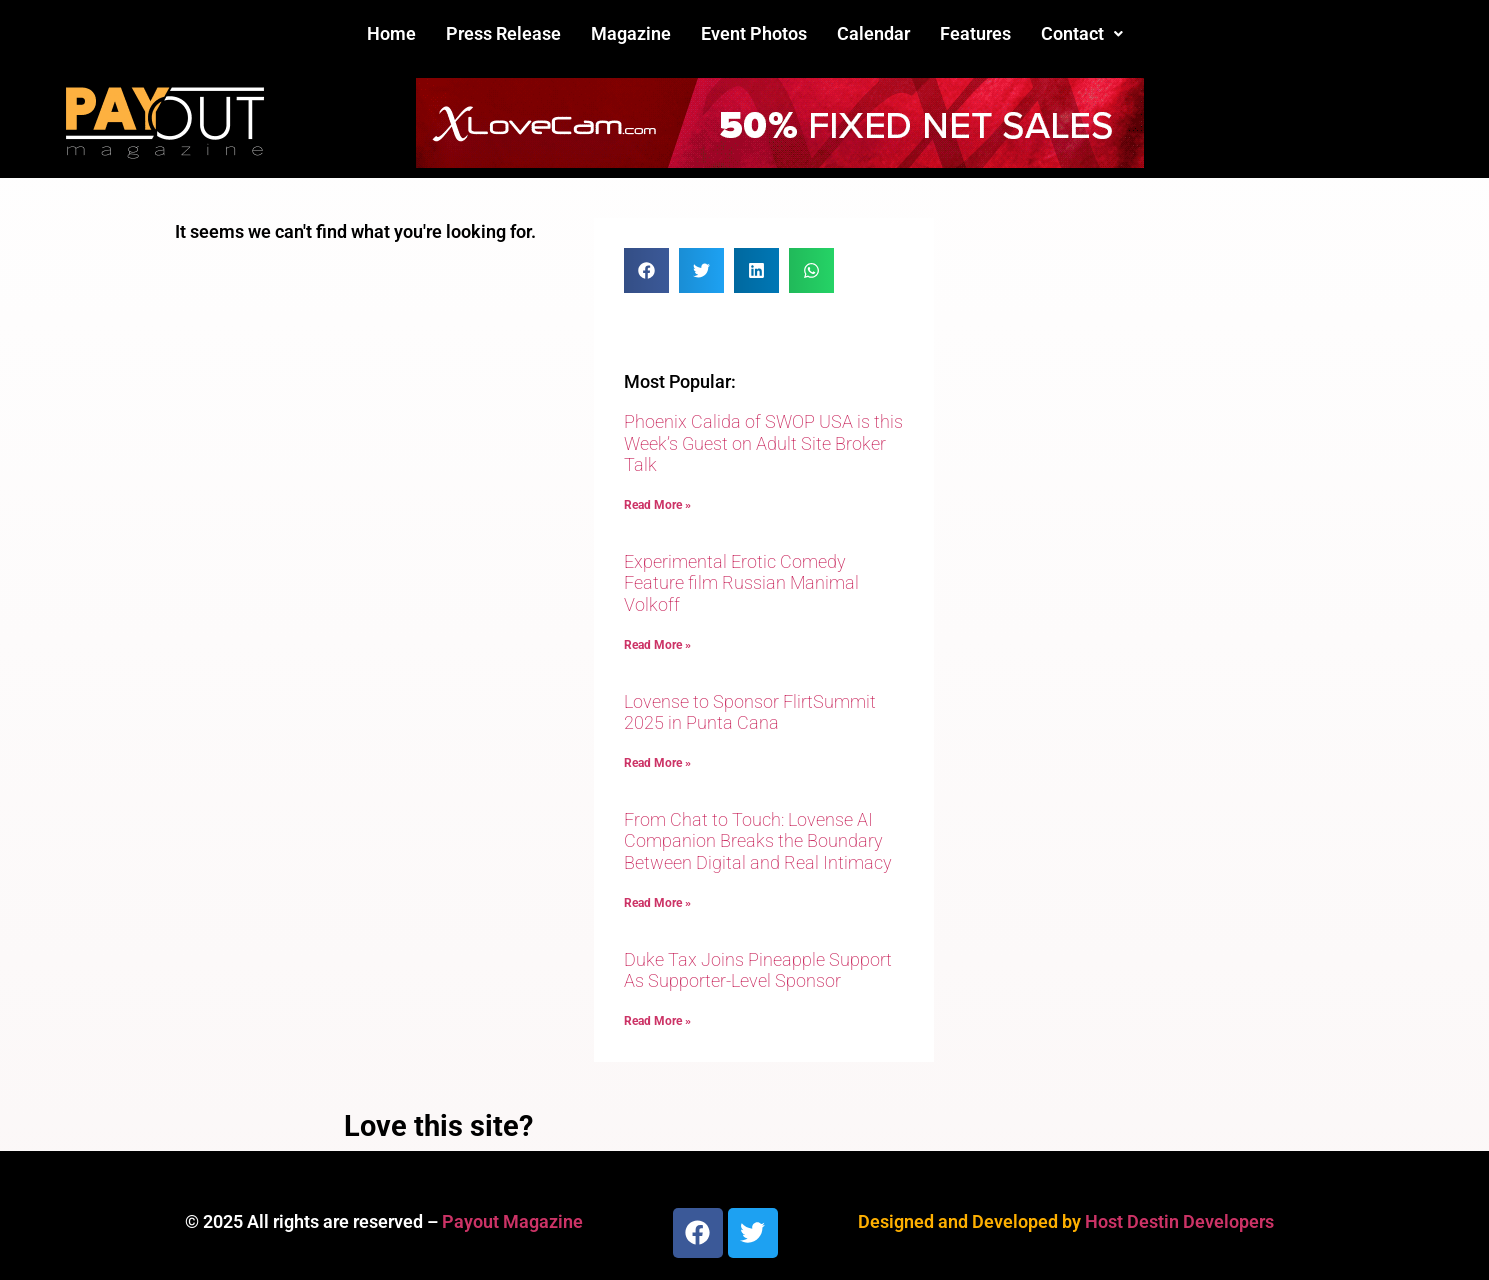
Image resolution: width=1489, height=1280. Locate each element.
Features (975, 33)
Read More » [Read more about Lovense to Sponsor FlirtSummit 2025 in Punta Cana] (657, 763)
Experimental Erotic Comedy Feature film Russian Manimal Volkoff (741, 583)
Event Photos (754, 33)
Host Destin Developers (1179, 1221)
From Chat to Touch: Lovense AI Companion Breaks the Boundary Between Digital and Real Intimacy (758, 841)
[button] (1082, 34)
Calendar (873, 33)
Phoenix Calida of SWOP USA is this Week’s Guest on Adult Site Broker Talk (763, 443)
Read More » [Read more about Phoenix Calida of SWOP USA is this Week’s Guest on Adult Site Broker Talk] (657, 505)
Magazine (631, 33)
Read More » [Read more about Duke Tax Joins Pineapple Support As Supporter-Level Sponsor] (657, 1021)
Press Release (503, 33)
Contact (1082, 33)
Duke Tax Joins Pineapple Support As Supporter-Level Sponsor (758, 970)
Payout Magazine (512, 1221)
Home (391, 33)
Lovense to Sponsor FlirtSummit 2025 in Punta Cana (750, 712)
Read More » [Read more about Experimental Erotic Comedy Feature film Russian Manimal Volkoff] (657, 645)
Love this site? (438, 1126)
